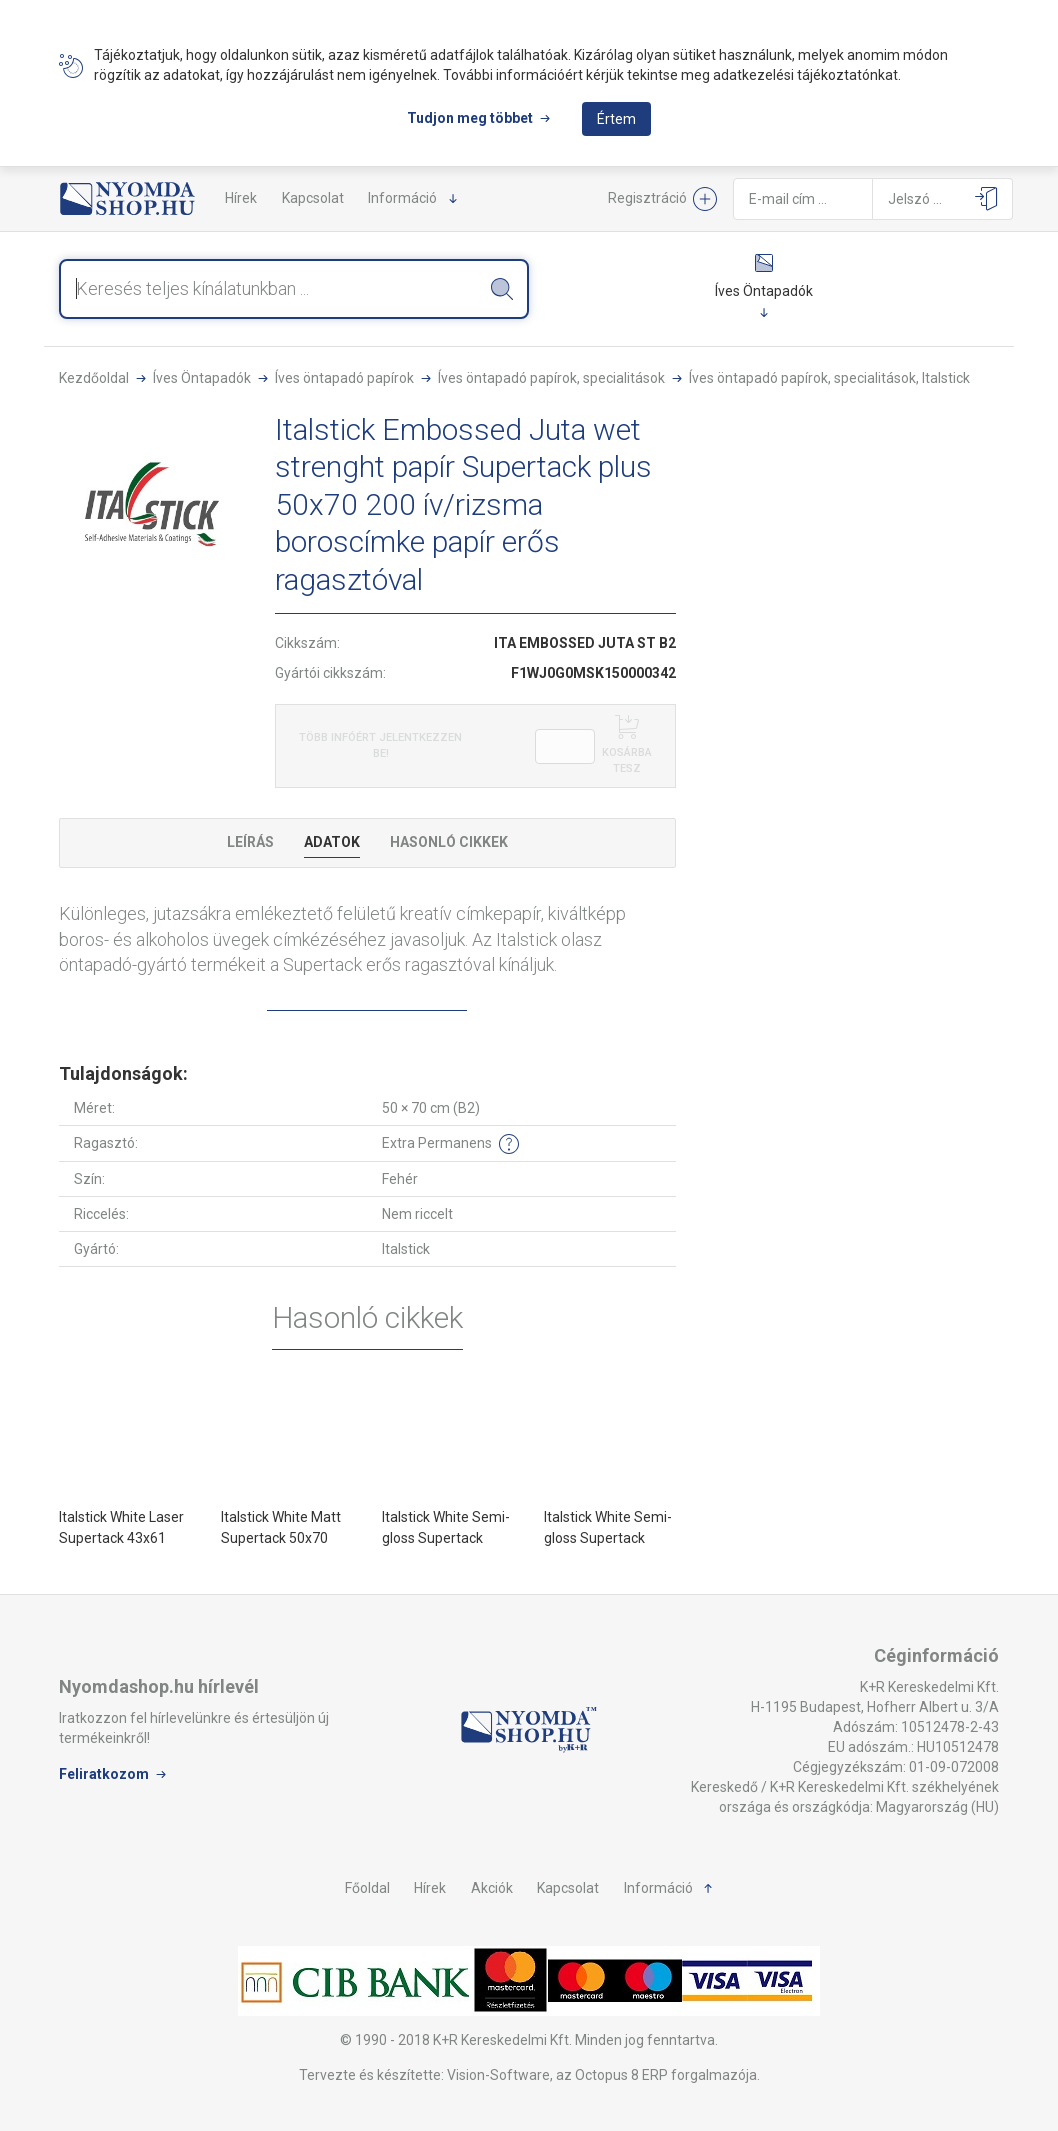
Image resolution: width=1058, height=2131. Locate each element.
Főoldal (367, 1888)
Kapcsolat (313, 198)
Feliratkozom (104, 1774)
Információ (402, 198)
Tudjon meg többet (470, 118)
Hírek (241, 198)
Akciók (492, 1888)
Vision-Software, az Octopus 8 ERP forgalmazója (602, 2075)
